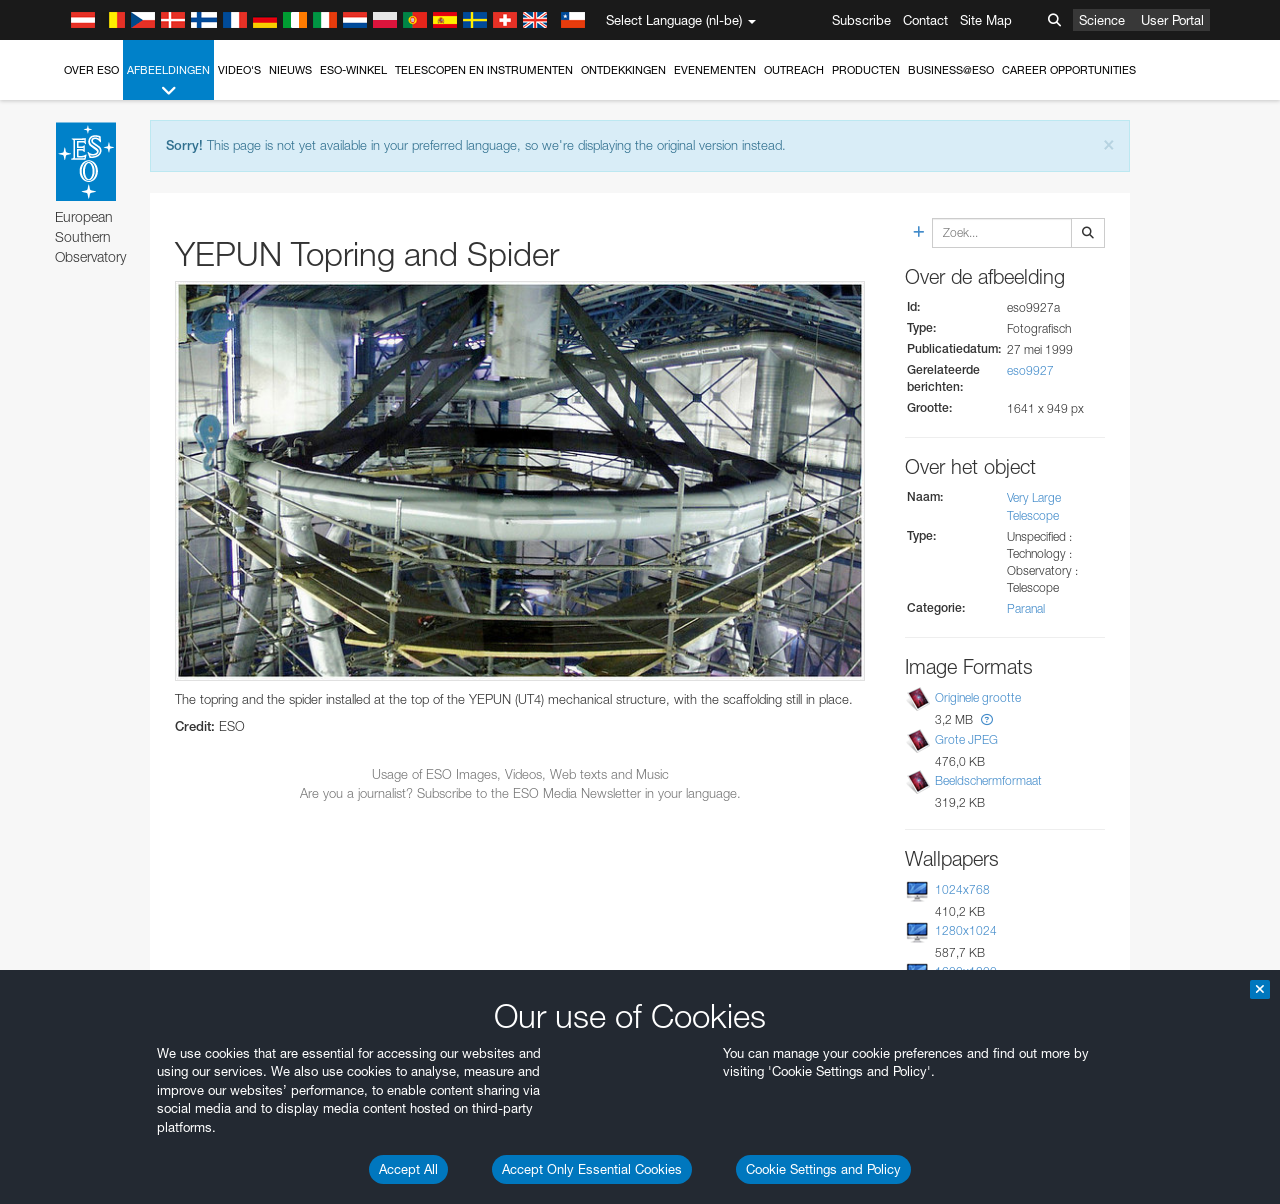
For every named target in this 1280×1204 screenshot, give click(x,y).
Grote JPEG (966, 739)
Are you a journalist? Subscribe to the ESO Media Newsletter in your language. (520, 793)
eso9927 (1030, 370)
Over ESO (91, 70)
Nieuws (290, 70)
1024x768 (962, 889)
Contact (925, 20)
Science (1102, 20)
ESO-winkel (353, 70)
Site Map (986, 20)
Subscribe (861, 20)
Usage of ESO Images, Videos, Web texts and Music (520, 774)
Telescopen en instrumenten (484, 70)
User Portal (1172, 20)
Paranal (1026, 608)
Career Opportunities (1069, 70)
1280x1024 (966, 930)
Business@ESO (951, 70)
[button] (987, 719)
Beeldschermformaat (988, 780)
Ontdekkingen (623, 70)
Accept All (408, 1169)
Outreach (794, 70)
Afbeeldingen (168, 81)
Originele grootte (978, 697)
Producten (866, 70)
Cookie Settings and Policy (823, 1169)
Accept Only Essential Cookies (592, 1169)
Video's (239, 70)
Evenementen (715, 70)
